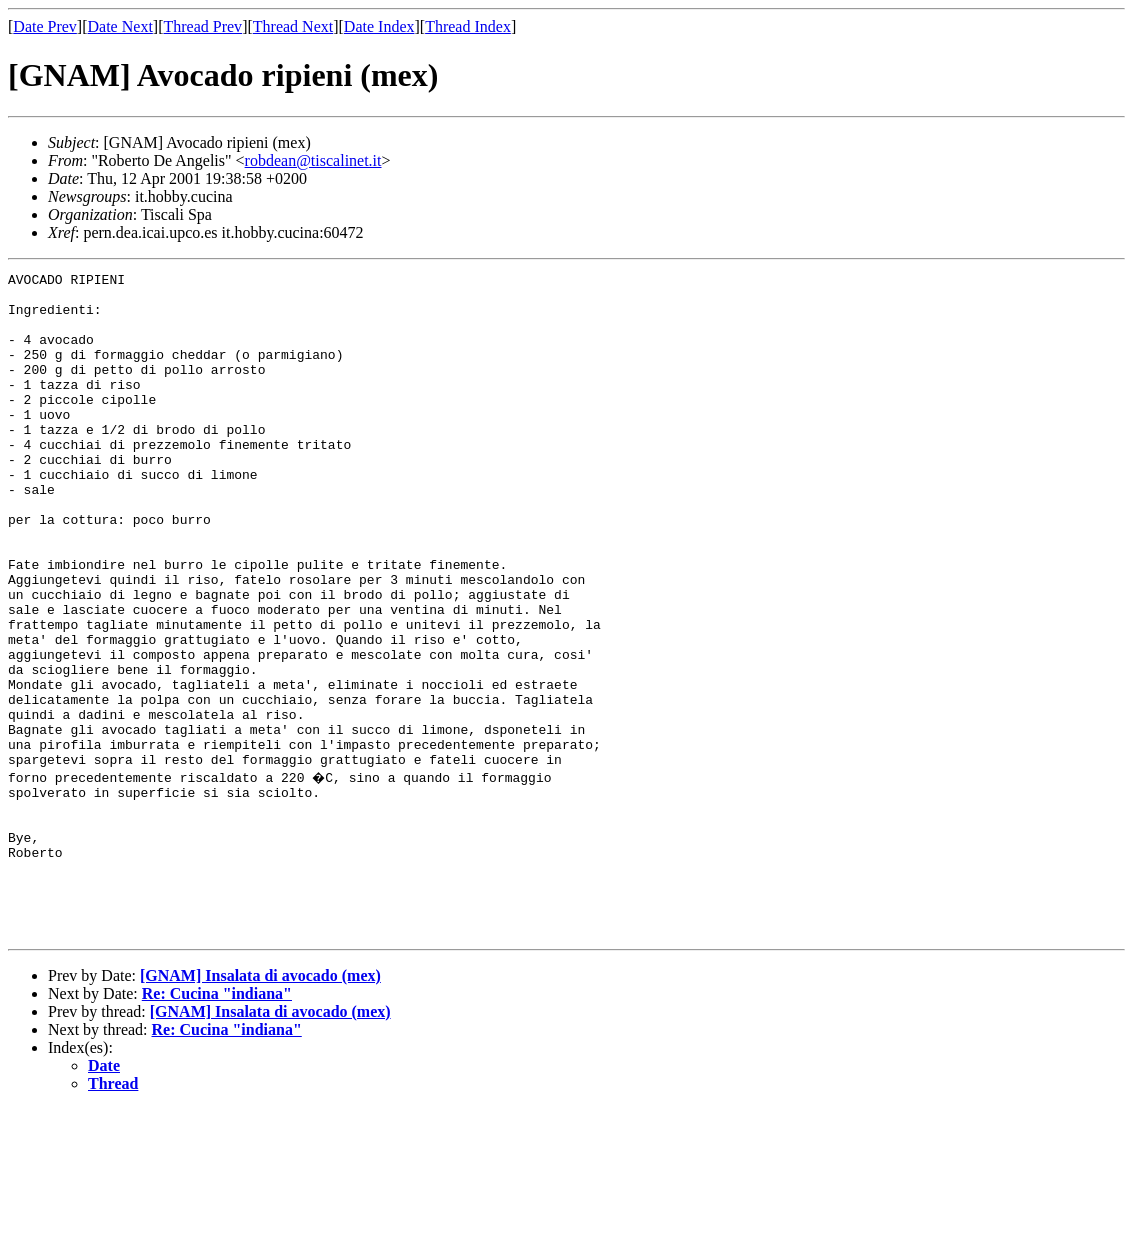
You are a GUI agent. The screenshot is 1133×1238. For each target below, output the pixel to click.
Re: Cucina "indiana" (217, 1122)
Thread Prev (202, 26)
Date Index (379, 26)
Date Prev (45, 26)
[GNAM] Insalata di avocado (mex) (260, 1104)
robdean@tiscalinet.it (313, 160)
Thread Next (293, 26)
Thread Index (468, 26)
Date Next (120, 26)
